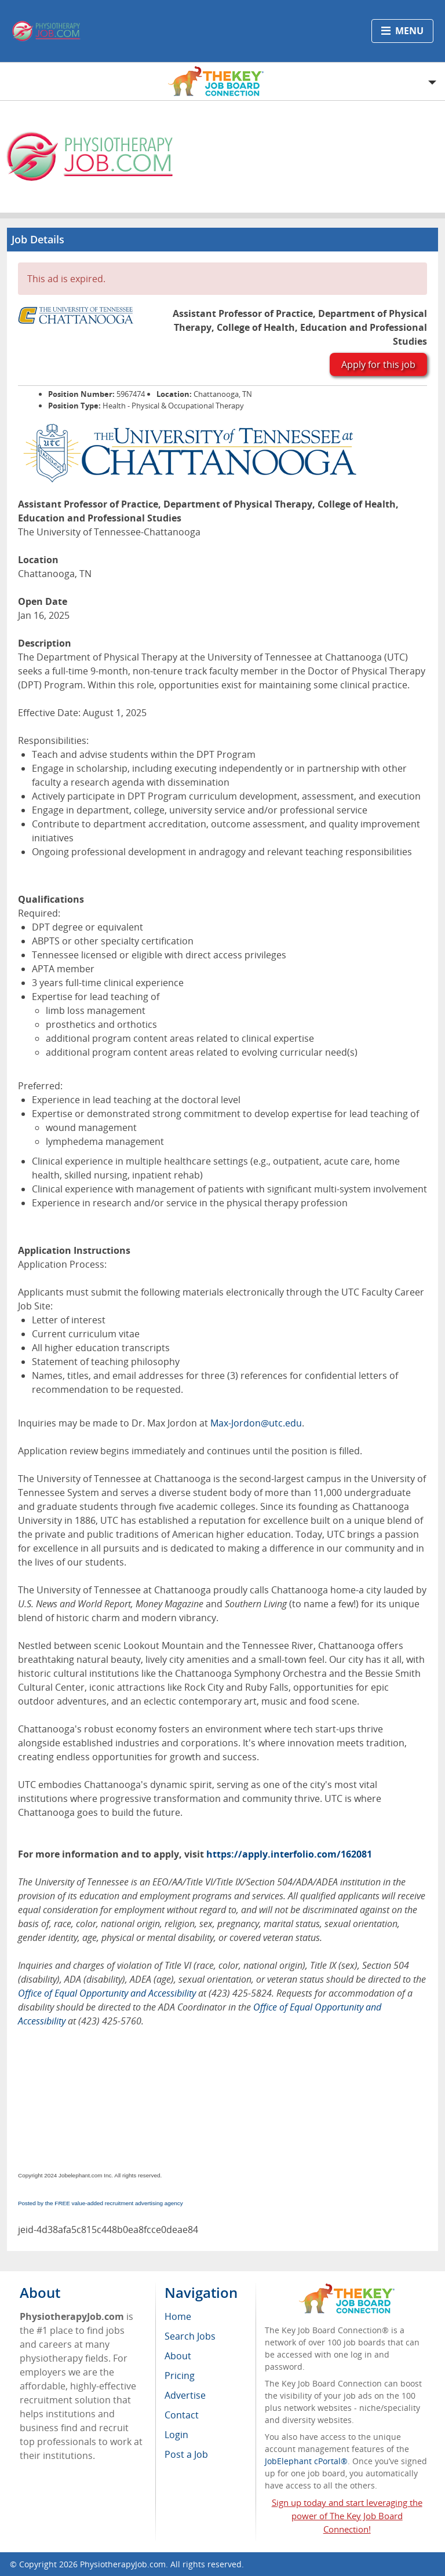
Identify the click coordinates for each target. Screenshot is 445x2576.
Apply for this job (378, 364)
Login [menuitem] (176, 2434)
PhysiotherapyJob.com (123, 2564)
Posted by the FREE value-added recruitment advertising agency (100, 2203)
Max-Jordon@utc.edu (256, 1423)
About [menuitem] (178, 2355)
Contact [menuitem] (182, 2415)
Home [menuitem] (178, 2316)
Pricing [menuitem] (180, 2375)
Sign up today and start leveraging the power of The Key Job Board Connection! (347, 2516)
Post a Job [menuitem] (186, 2454)
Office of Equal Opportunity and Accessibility (107, 1993)
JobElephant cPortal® (306, 2460)
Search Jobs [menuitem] (190, 2336)
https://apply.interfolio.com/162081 (289, 1854)
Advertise (185, 2395)
